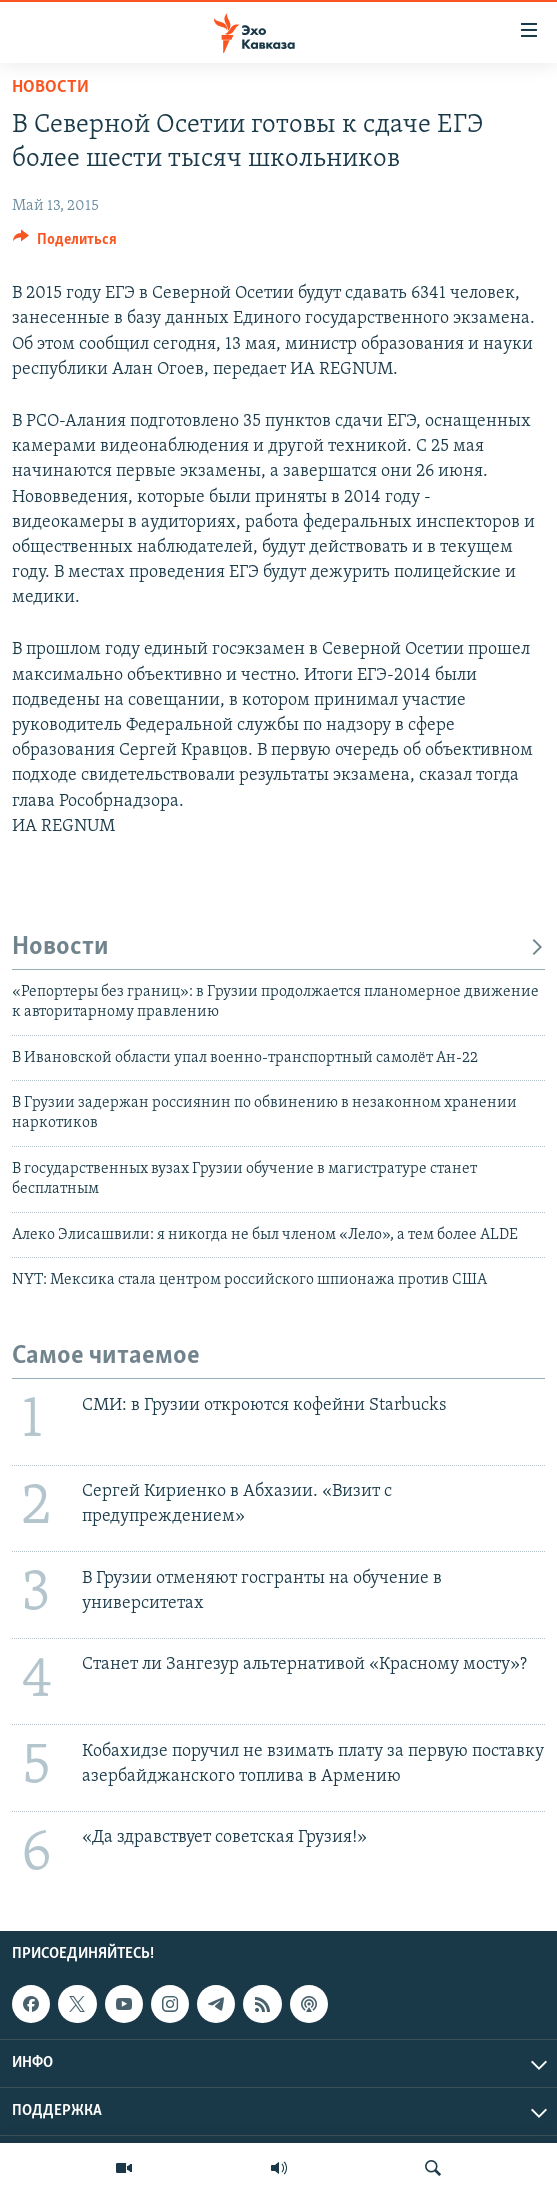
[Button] (65, 244)
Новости (50, 87)
